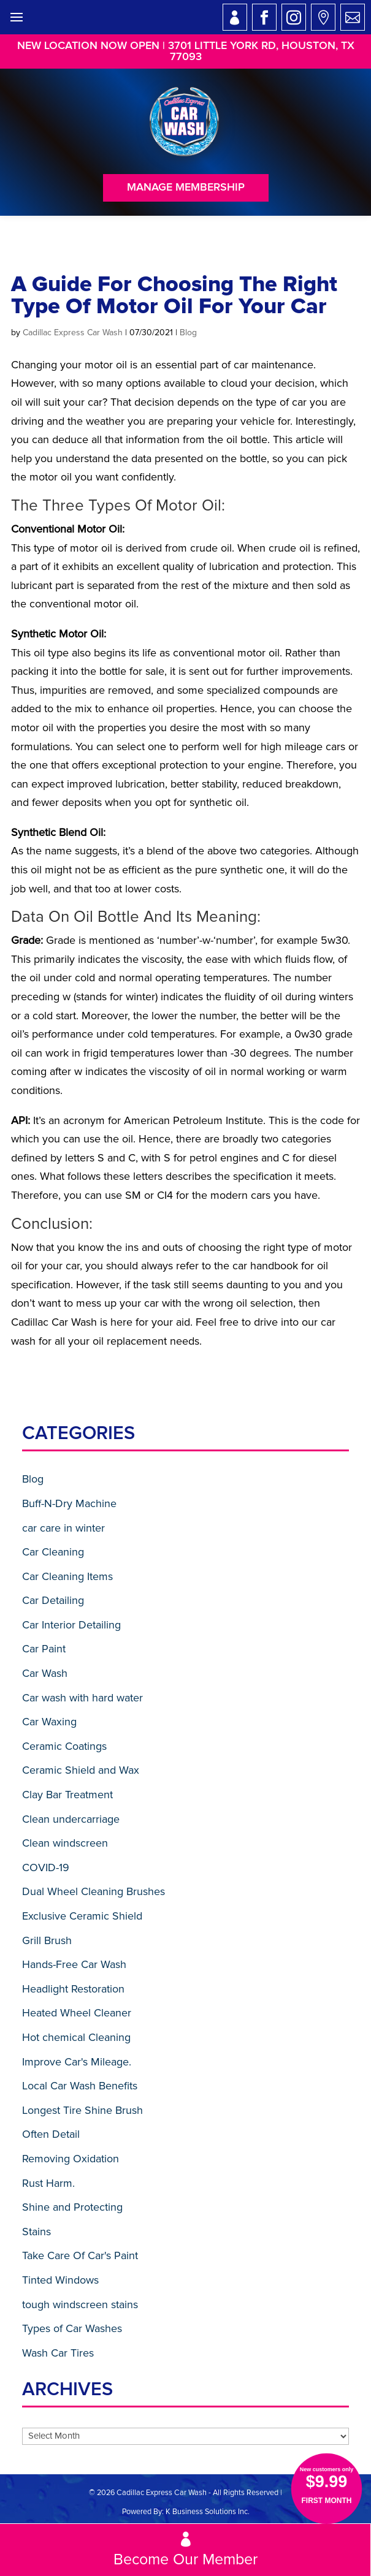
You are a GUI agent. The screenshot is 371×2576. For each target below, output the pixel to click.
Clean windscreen (65, 1843)
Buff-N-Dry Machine (69, 1503)
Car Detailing (53, 1600)
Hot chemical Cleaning (76, 2037)
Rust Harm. (48, 2183)
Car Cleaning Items (67, 1576)
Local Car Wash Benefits (79, 2085)
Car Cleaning (53, 1552)
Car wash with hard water (82, 1697)
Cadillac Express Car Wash (73, 332)
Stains (36, 2231)
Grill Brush (47, 1940)
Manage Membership (186, 187)
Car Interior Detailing (71, 1625)
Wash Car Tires (58, 2353)
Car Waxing (49, 1721)
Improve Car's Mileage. (76, 2062)
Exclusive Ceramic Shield (82, 1916)
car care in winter (63, 1528)
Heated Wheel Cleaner (76, 2012)
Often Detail (51, 2134)
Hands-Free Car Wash (74, 1964)
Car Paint (44, 1648)
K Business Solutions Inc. (208, 2512)
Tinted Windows (60, 2280)
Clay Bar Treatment (67, 1794)
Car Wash (44, 1673)
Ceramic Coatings (64, 1746)
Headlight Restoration (73, 1989)
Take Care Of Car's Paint (80, 2255)
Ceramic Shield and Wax (80, 1770)
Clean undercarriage (71, 1819)
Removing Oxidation (70, 2158)
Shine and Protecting (72, 2207)
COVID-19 (45, 1867)
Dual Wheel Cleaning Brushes (93, 1891)
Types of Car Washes (72, 2328)
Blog (188, 332)
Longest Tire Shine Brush (82, 2110)
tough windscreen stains (80, 2304)
